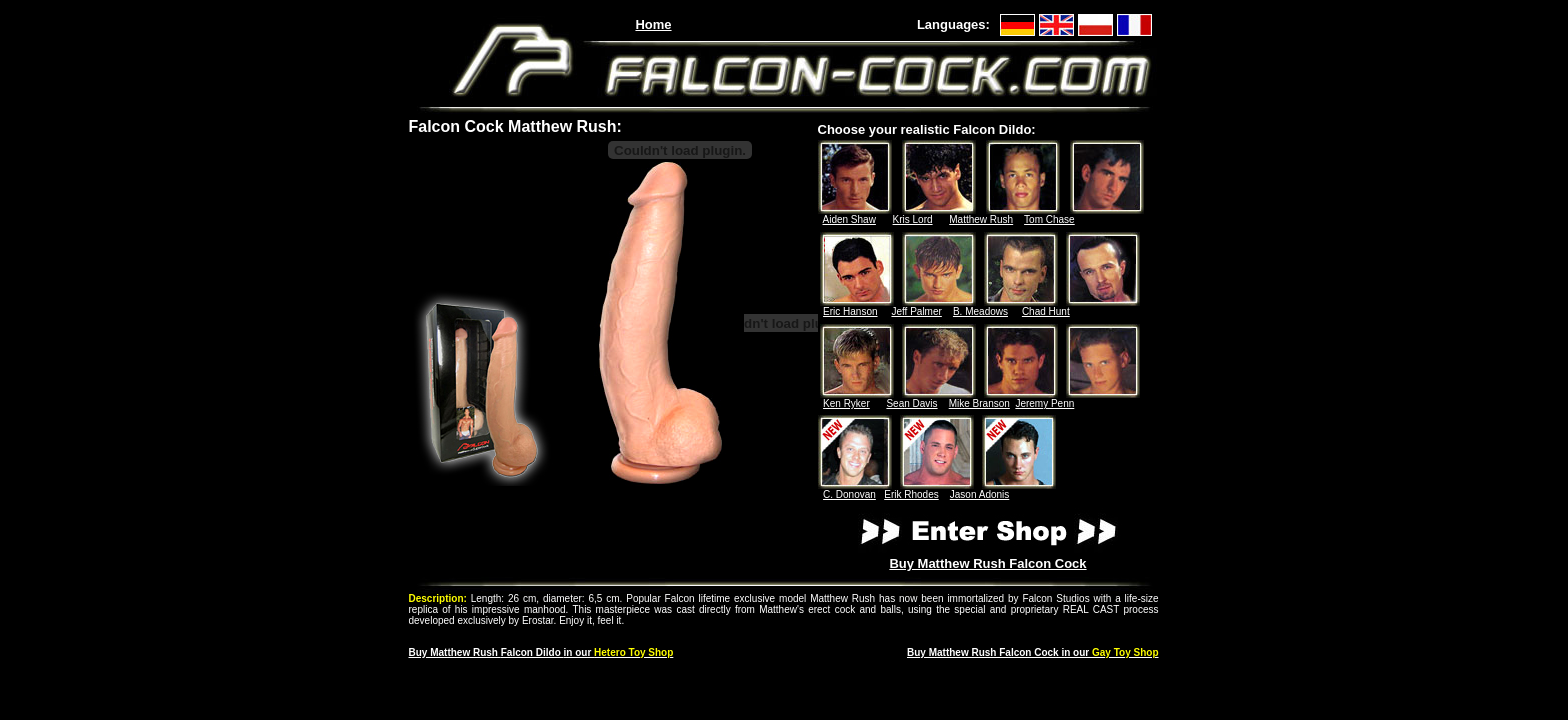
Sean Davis (911, 403)
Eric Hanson (850, 311)
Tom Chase (1049, 219)
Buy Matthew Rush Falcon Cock (987, 563)
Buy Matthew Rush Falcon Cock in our (1033, 652)
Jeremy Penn (1044, 403)
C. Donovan (849, 494)
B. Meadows (980, 311)
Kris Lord (913, 219)
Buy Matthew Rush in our (541, 652)
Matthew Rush (981, 219)
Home (653, 24)
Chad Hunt (1046, 311)
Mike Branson (979, 403)
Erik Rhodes (911, 494)
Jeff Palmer (916, 311)
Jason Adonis (980, 494)
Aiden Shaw (849, 219)
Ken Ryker (846, 403)
